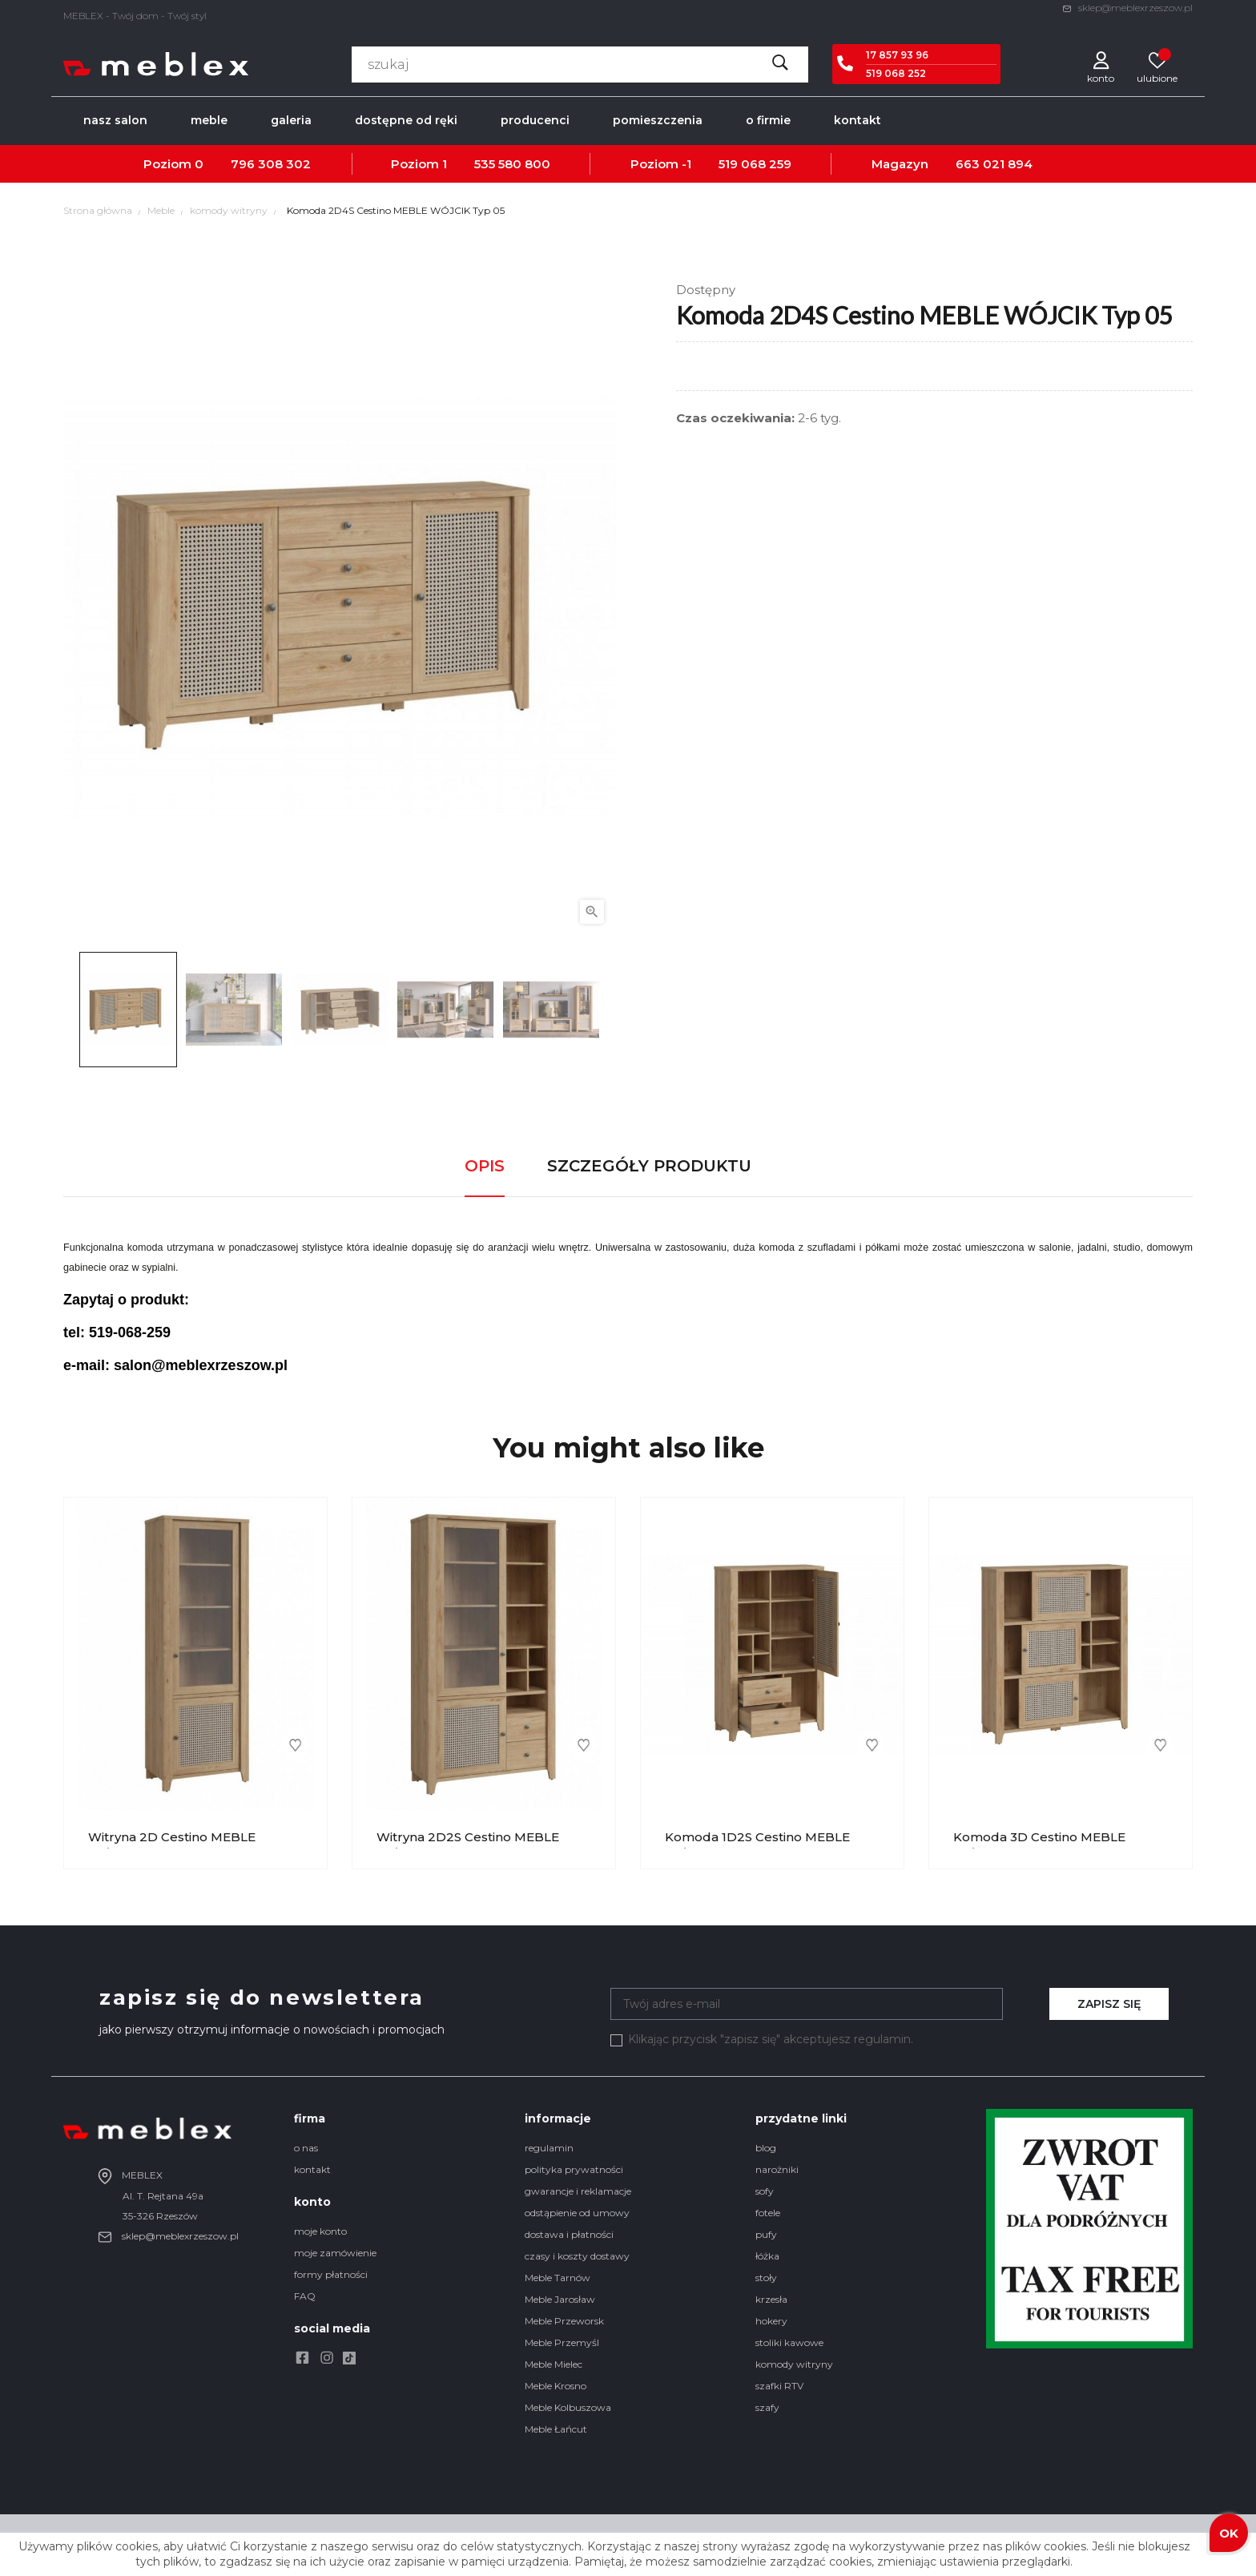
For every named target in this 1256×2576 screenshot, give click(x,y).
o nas (306, 2148)
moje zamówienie (335, 2253)
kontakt (312, 2169)
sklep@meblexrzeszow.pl (1127, 8)
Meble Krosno (555, 2386)
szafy (767, 2407)
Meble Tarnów (557, 2278)
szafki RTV (779, 2386)
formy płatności (331, 2274)
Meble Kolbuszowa (568, 2407)
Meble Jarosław (560, 2299)
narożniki (777, 2169)
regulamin (549, 2148)
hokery (771, 2321)
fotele (767, 2213)
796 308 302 (271, 163)
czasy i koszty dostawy (577, 2256)
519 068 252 (896, 73)
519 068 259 (755, 163)
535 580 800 (512, 163)
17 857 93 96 (897, 55)
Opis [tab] (485, 1165)
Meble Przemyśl (562, 2342)
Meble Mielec (553, 2364)
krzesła (771, 2299)
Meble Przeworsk (564, 2321)
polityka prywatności (574, 2169)
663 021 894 (994, 163)
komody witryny (794, 2364)
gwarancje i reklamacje (578, 2191)
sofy (764, 2191)
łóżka (767, 2256)
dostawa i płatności (569, 2234)
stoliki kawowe (789, 2342)
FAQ (305, 2296)
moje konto (320, 2231)
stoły (766, 2278)
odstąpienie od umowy (577, 2213)
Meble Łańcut (556, 2429)
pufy (766, 2234)
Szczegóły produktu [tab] (649, 1165)
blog (765, 2148)
